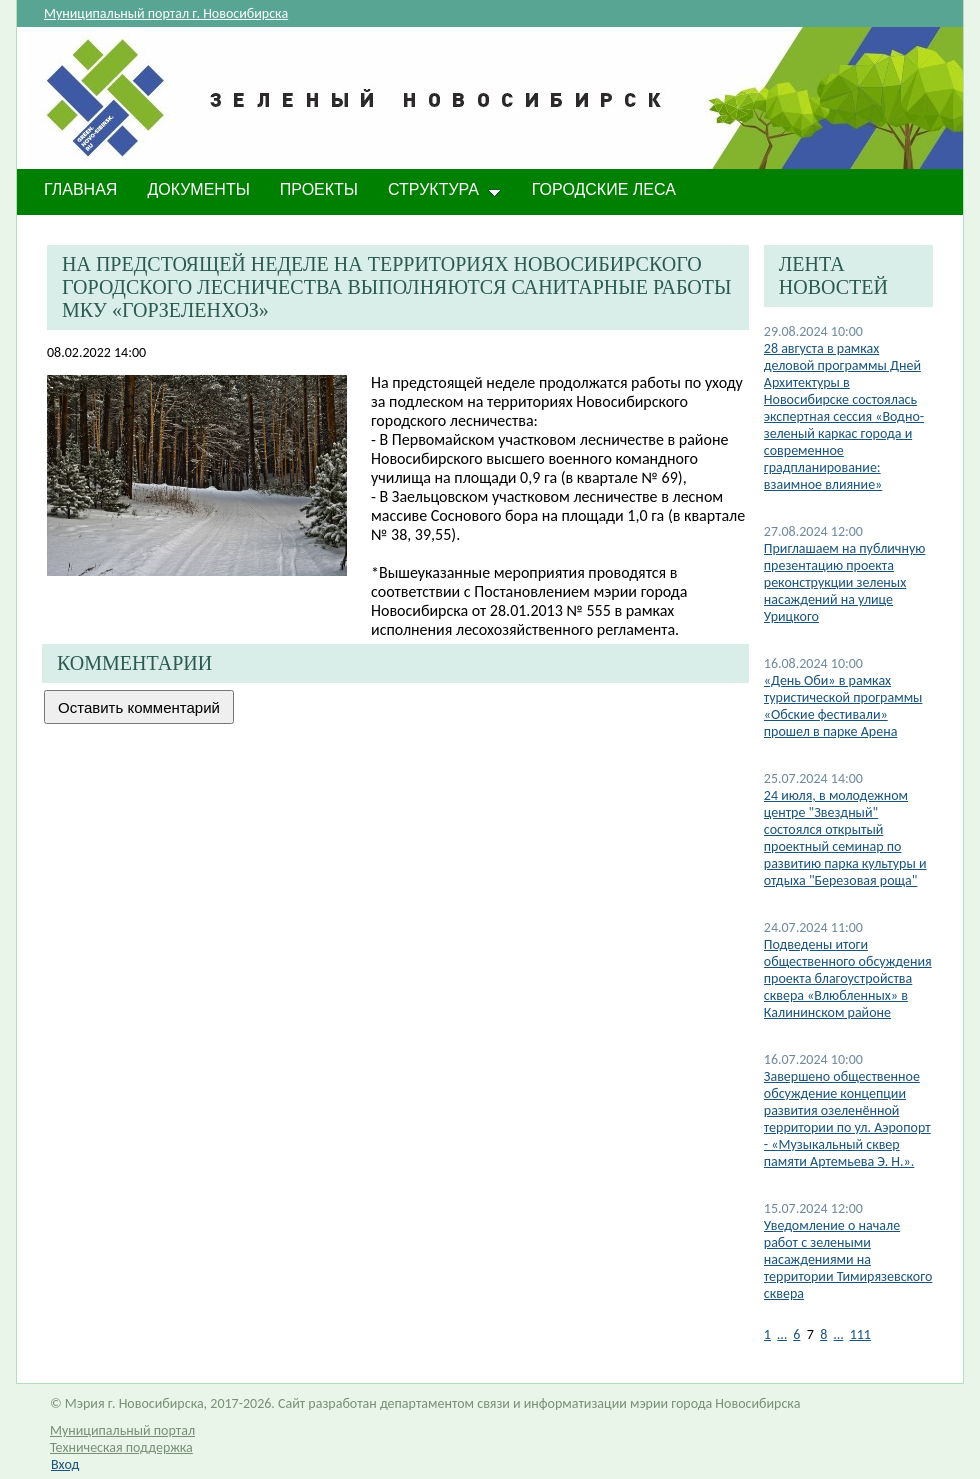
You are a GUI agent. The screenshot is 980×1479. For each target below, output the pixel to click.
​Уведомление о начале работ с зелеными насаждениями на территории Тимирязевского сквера (848, 1259)
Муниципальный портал (122, 1430)
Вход (65, 1464)
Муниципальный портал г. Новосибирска (166, 13)
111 (860, 1334)
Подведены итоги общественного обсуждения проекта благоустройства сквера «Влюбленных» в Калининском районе (848, 978)
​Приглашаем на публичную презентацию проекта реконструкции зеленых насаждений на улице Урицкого (845, 582)
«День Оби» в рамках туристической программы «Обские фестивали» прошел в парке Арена (843, 706)
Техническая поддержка (121, 1447)
